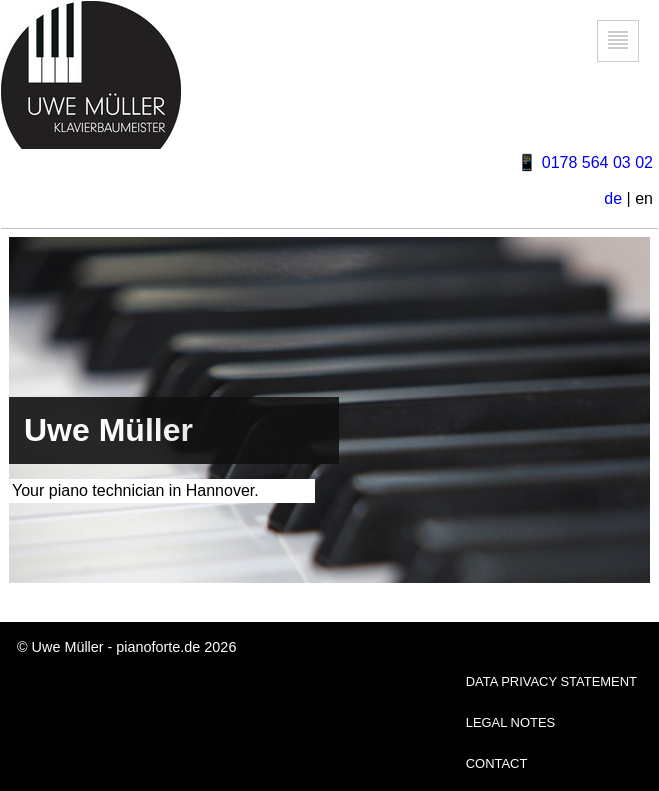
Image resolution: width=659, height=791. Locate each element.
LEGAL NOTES (511, 722)
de (613, 198)
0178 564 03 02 (597, 162)
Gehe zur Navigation (618, 61)
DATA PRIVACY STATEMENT (551, 681)
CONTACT (497, 763)
